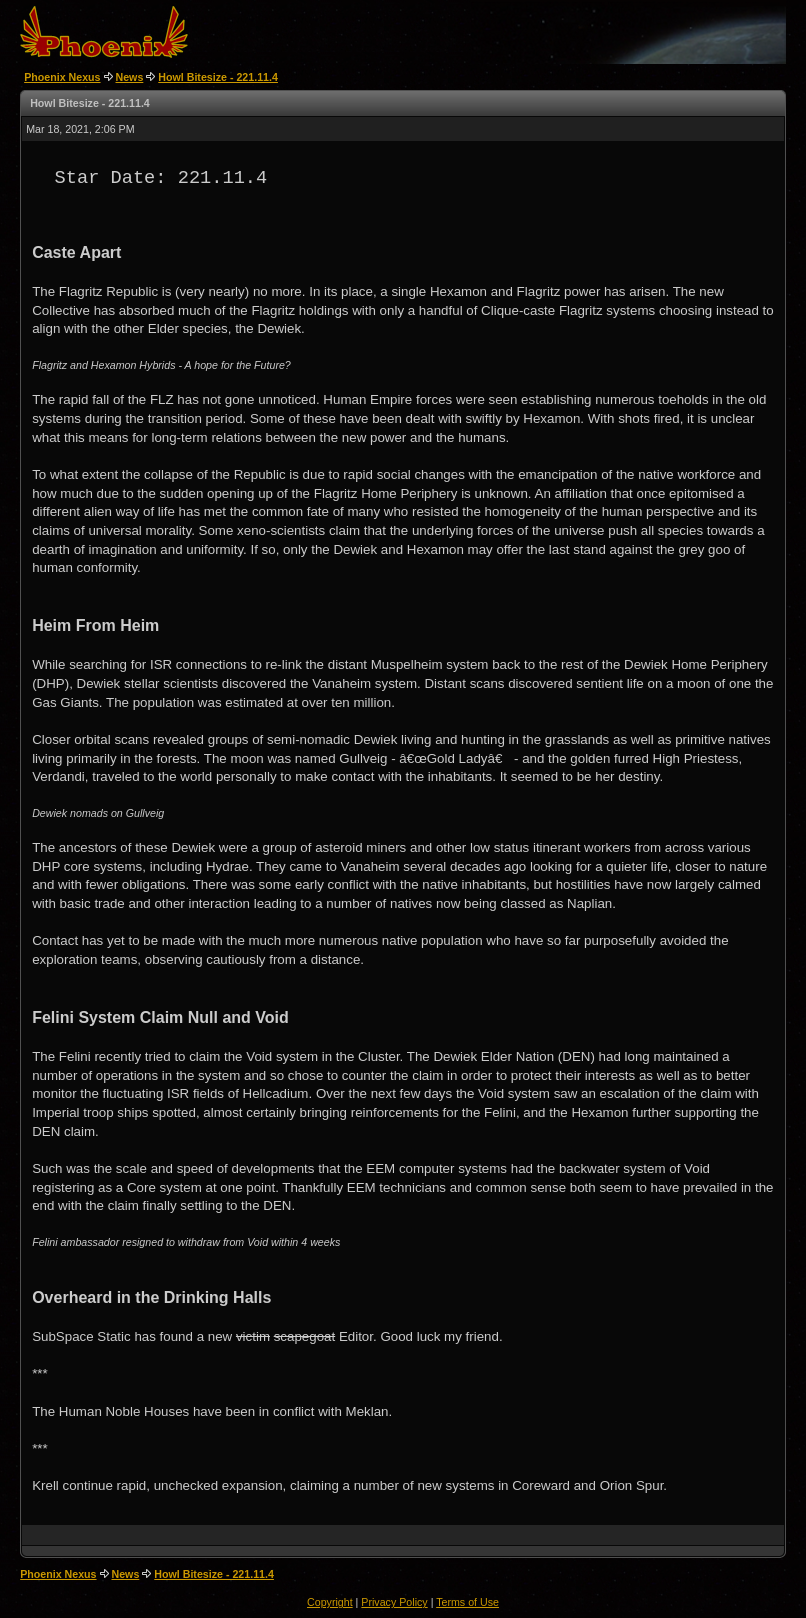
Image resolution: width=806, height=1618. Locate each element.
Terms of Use (467, 1602)
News (130, 77)
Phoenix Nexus (62, 77)
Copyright (330, 1602)
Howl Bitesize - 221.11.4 (218, 77)
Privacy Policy (394, 1602)
